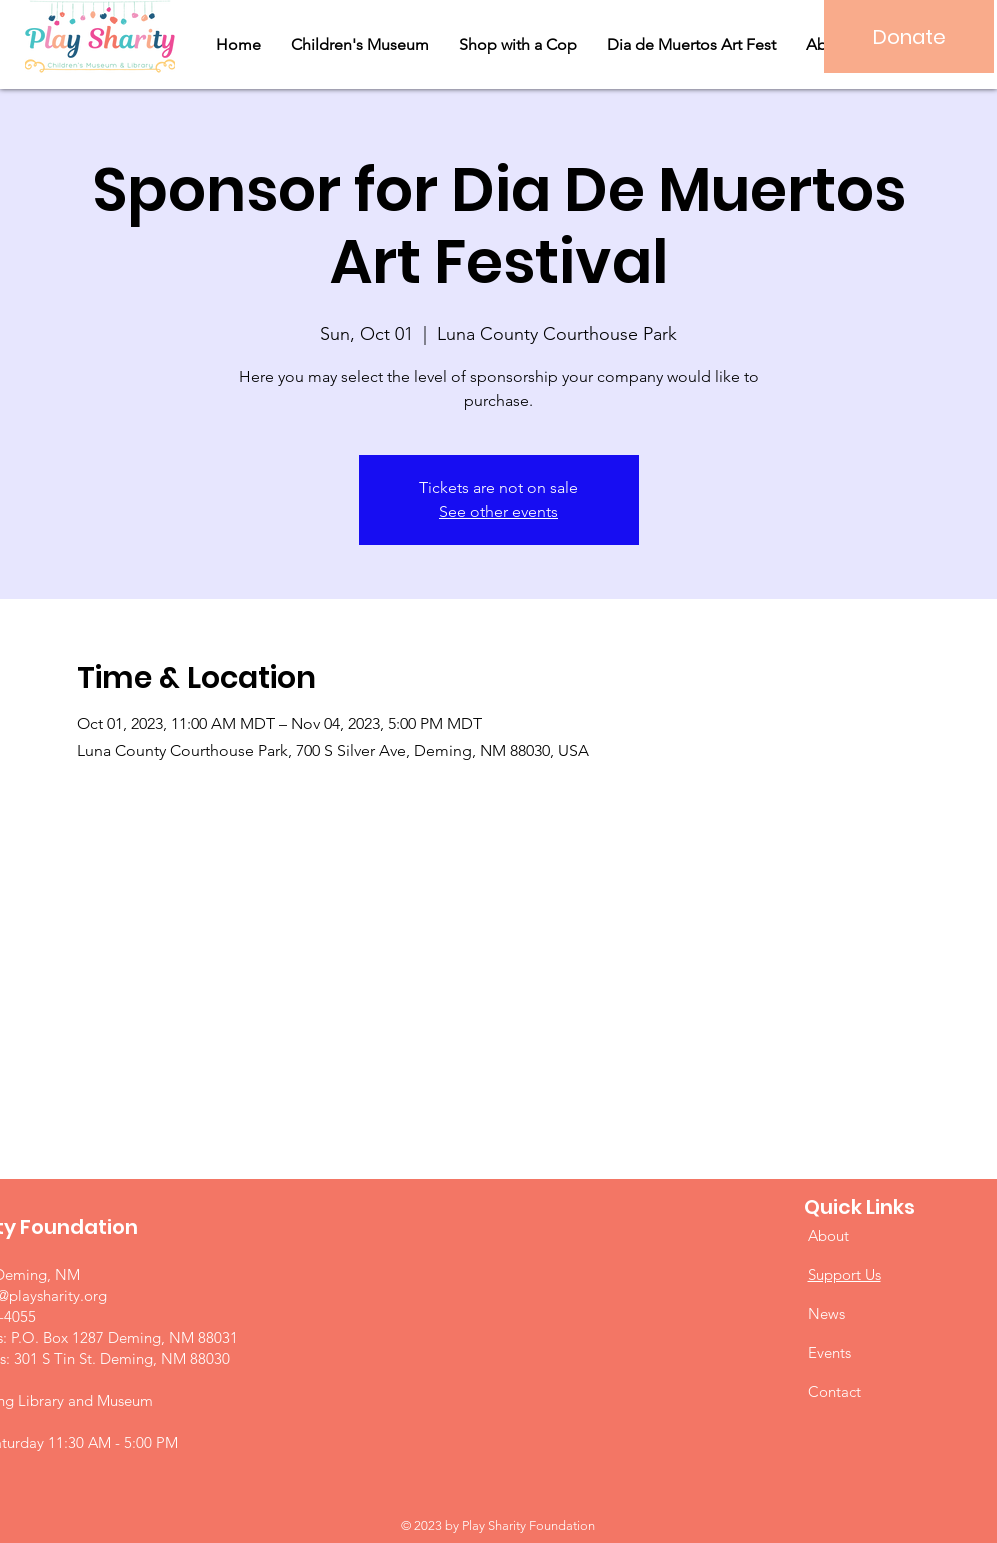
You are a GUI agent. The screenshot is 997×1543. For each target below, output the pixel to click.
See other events (498, 511)
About (828, 1235)
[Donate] (909, 36)
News (826, 1313)
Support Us (844, 1274)
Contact (834, 1391)
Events (829, 1352)
